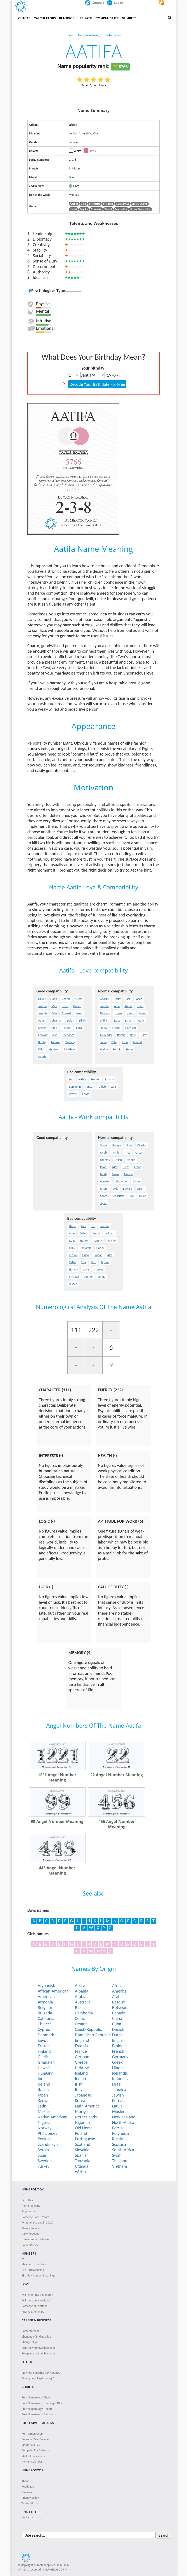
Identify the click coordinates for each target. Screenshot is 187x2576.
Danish (118, 2029)
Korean (118, 2100)
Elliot (41, 1049)
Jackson (55, 1042)
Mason (116, 1028)
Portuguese (85, 2138)
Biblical (81, 2007)
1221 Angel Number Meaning (57, 1777)
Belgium (45, 2007)
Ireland (44, 2084)
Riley (144, 1035)
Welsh (80, 2171)
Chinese (45, 2023)
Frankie (42, 1035)
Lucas (65, 1006)
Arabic (117, 1996)
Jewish (118, 2095)
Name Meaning (30, 2206)
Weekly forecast (31, 2228)
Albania (81, 1991)
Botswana (121, 2007)
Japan (43, 2095)
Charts (24, 18)
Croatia (81, 2023)
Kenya (43, 2100)
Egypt (43, 2040)
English (118, 2040)
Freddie (104, 1006)
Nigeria (44, 2122)
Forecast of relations (34, 2306)
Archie (128, 1006)
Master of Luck (30, 2445)
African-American (53, 1991)
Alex (109, 1255)
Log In (115, 2)
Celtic (80, 2018)
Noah (53, 999)
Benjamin (75, 1087)
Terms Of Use (29, 2503)
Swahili (118, 2155)
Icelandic (120, 2073)
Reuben (66, 1028)
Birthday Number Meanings (38, 2275)
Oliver (42, 999)
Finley (103, 1028)
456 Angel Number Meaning (116, 1824)
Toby (114, 1042)
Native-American (53, 2117)
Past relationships (32, 2311)
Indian (80, 2078)
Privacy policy (30, 2498)
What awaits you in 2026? (37, 2222)
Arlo (54, 1013)
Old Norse (84, 2127)
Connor (88, 1277)
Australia (83, 2002)
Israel (117, 2084)
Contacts (27, 2517)
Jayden (73, 1094)
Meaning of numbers (34, 2264)
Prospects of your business (38, 2353)
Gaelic (43, 2056)
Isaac (117, 1020)
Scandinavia (48, 2144)
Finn (93, 1262)
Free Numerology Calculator (38, 2414)
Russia (117, 2138)
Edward (66, 1013)
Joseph (42, 1013)
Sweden (45, 2160)
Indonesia (120, 2078)
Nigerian (82, 2122)
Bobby (42, 1042)
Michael (74, 1277)
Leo (71, 1079)
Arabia (80, 1996)
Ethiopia (119, 2045)
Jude (125, 1042)
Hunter (95, 1079)
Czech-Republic (88, 2029)
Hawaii (44, 2067)
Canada (118, 2013)
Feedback (27, 2486)
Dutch (117, 2034)
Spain (42, 2155)
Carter (42, 1028)
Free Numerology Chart (35, 2397)
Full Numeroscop (32, 2433)
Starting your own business (38, 2348)
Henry (130, 1013)
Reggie (121, 1035)
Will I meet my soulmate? (37, 2295)
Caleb (102, 1087)
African (118, 1985)
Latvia (117, 2106)
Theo (140, 1006)
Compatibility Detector (35, 2450)
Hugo (129, 1049)
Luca (79, 1028)
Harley (104, 1049)
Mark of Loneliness (33, 2456)
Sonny (101, 1277)
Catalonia (46, 2018)
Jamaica (119, 2089)
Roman (98, 1255)
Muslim (119, 2111)
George (104, 999)
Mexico (44, 2111)
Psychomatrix (30, 2211)
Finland (44, 2051)
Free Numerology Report (36, 2409)
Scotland (82, 2144)
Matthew (69, 1049)
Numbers (129, 18)
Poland (81, 2133)
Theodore (68, 1035)
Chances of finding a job (36, 2336)
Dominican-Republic (93, 2034)
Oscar (78, 999)
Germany (120, 2056)
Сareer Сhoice (30, 2245)
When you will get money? (37, 2378)
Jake (54, 1035)
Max (54, 1006)
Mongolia (83, 2111)
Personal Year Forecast (36, 2439)
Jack (127, 999)
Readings (66, 18)
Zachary (70, 1042)
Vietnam (119, 2166)
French (118, 2051)
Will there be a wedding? (36, 2300)
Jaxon (79, 1013)
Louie (103, 1042)
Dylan (70, 1020)
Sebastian (56, 1020)
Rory (133, 1035)
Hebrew (82, 2067)
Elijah (82, 1020)
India (42, 2078)
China (117, 2018)
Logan (118, 1013)
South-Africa (123, 2149)
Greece (81, 2062)
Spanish (82, 2155)
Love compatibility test (36, 2239)
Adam (41, 1020)
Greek (117, 2062)
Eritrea (44, 2045)
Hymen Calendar (31, 2461)
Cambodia (84, 2013)
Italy (79, 2089)
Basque (118, 2002)
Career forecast (31, 2331)
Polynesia (120, 2133)
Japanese (83, 2095)
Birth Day (27, 2200)
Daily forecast (30, 2234)
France (81, 2051)
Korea (80, 2100)
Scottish (119, 2144)
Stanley (98, 1269)
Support (94, 2)
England (82, 2040)
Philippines (47, 2133)
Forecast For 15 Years (35, 2217)
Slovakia (82, 2149)
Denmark (46, 2034)
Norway (45, 2127)
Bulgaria (45, 2013)
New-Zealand (124, 2117)
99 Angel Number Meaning (57, 1821)
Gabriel (42, 1057)
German (82, 2056)
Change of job (29, 2342)
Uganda (82, 2166)
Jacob (138, 999)
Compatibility (107, 18)
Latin (42, 2106)
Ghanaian (46, 2062)
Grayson (54, 1049)
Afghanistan (48, 1985)
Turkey (43, 2166)
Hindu (117, 2067)
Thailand (120, 2160)
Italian (43, 2089)
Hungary (45, 2073)
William (104, 1020)
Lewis (85, 1094)
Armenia (45, 2002)
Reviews (26, 2492)
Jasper (73, 1284)
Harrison (130, 1028)
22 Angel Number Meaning (116, 1774)
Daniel (77, 1006)
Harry (117, 999)
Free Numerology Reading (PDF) (41, 2403)
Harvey (73, 1269)
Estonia (81, 2045)
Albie (54, 1028)
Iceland (81, 2073)
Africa (80, 1985)
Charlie (66, 999)
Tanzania (82, 2160)
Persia (117, 2127)
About (25, 2481)
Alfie (117, 1006)
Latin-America (87, 2106)
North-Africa (123, 2122)
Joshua (42, 1006)
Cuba (116, 2023)
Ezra (113, 1087)
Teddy (141, 1020)
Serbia (43, 2149)
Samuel (137, 1042)
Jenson (90, 1087)
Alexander (106, 1035)
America (119, 1991)
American (46, 1996)
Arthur (82, 1079)
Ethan (128, 1020)
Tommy (109, 1079)
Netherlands (86, 2117)
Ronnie (117, 1049)
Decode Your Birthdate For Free (97, 384)
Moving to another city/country (40, 2373)
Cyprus (44, 2029)
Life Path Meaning (32, 2270)
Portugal (45, 2138)
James (143, 1013)
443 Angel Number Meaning (57, 1870)
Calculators (45, 18)
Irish (79, 2084)
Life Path (85, 18)
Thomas (105, 1013)
